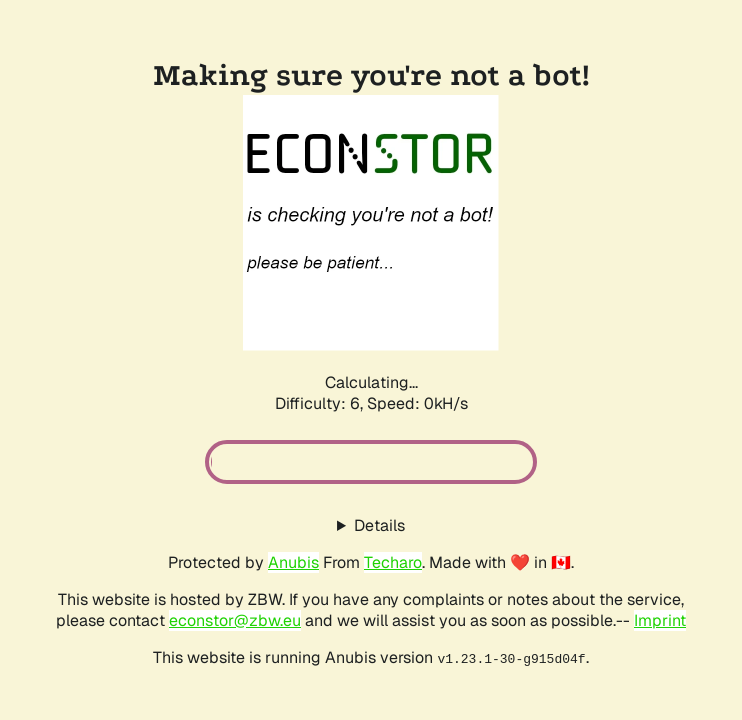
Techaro (393, 562)
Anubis (293, 562)
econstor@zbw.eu (235, 620)
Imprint (660, 620)
